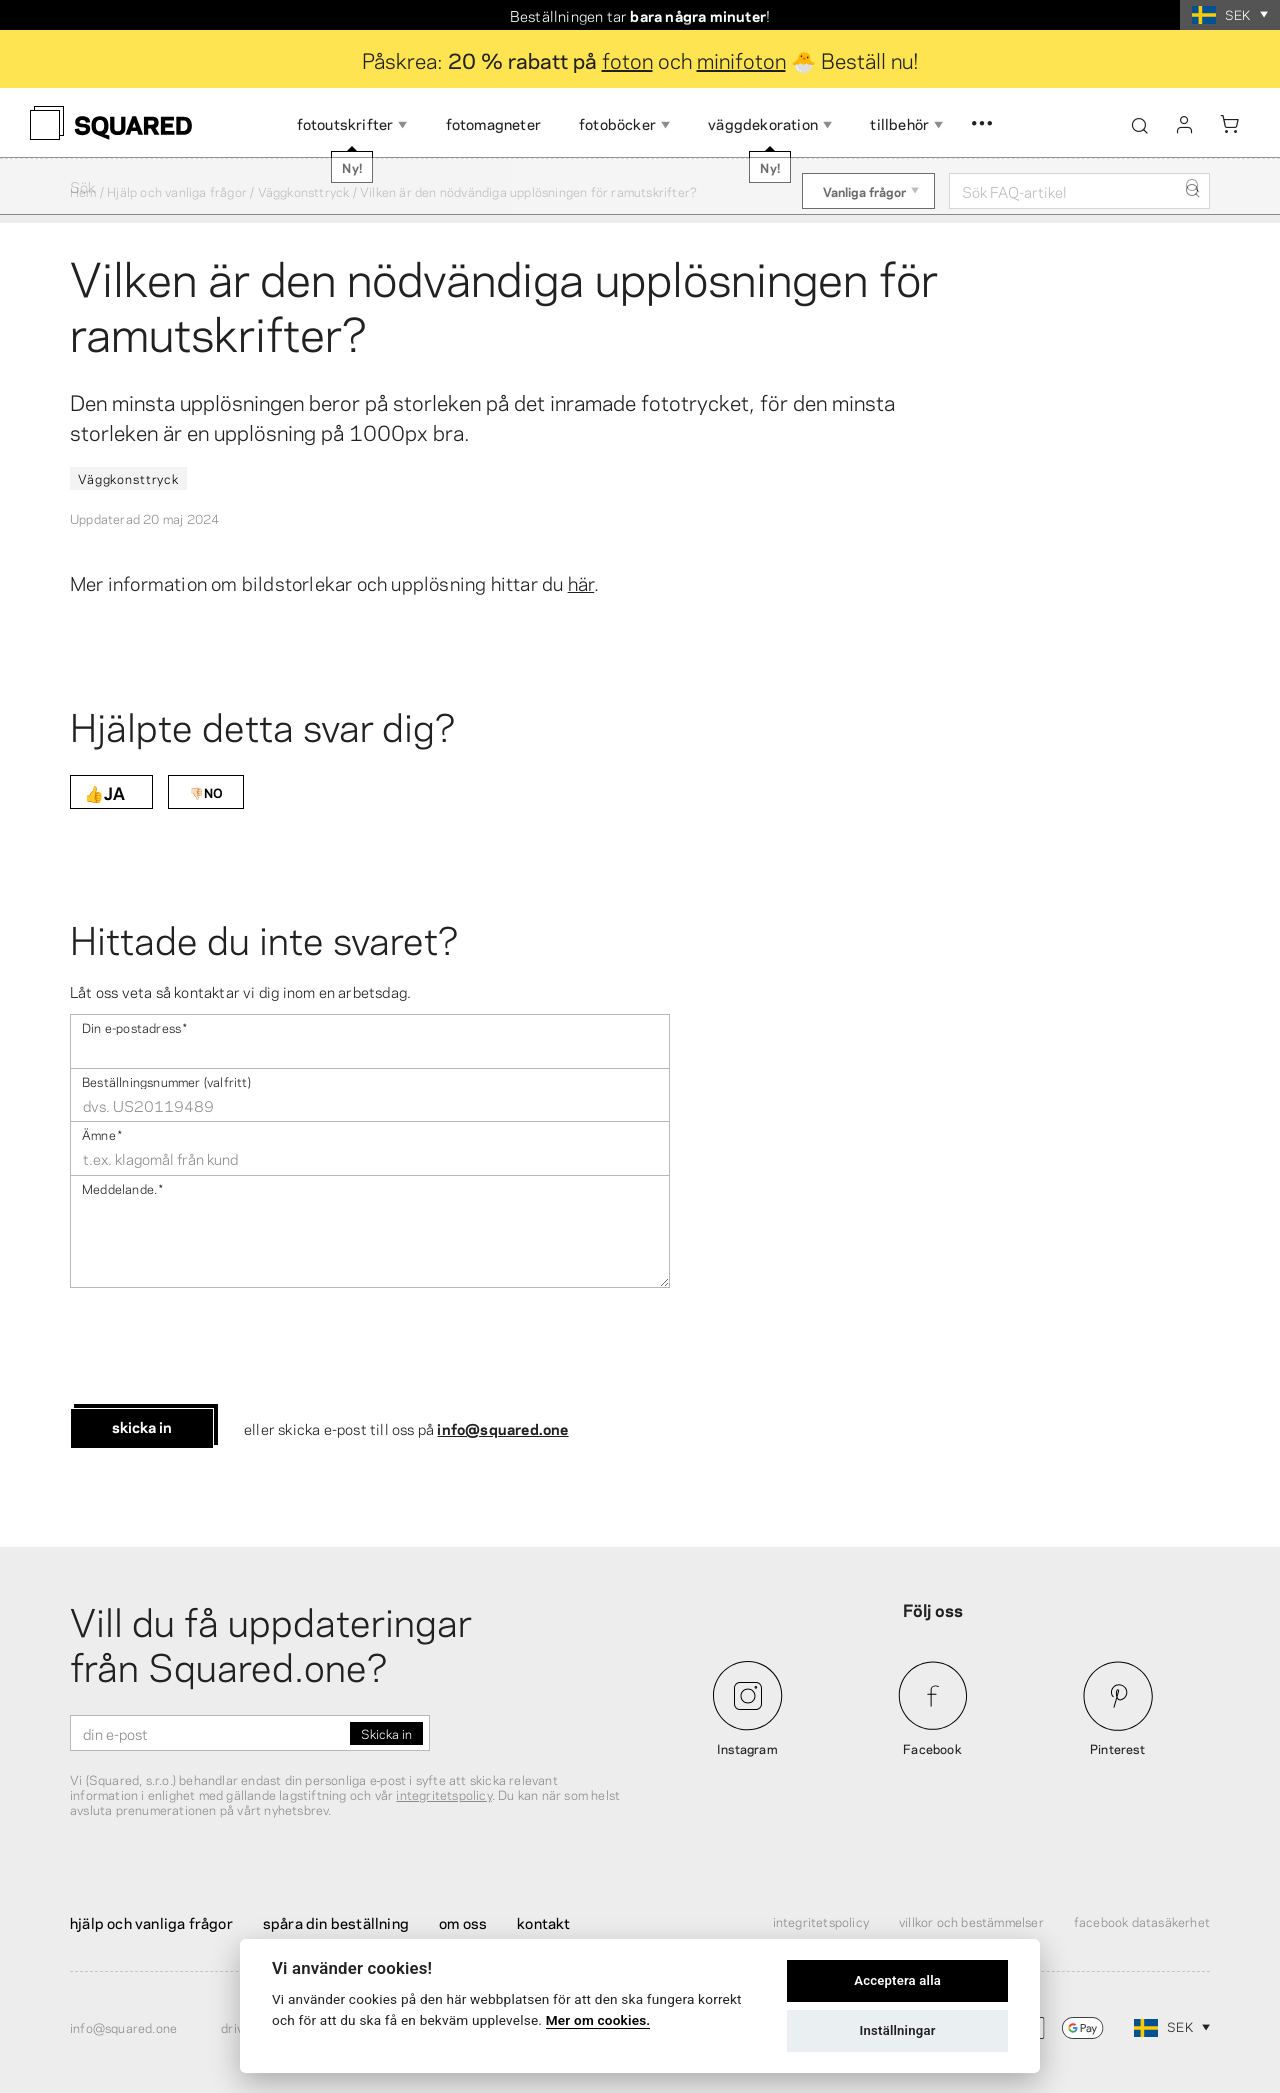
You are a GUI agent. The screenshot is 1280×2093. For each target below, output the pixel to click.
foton (627, 59)
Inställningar (898, 2030)
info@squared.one (502, 1428)
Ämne (102, 1133)
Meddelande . (122, 1187)
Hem (83, 191)
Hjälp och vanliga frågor (177, 191)
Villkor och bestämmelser (971, 1921)
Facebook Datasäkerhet (1142, 1921)
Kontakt (543, 1922)
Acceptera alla (897, 1980)
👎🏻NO (206, 792)
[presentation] (222, 1348)
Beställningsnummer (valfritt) (166, 1080)
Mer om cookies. (598, 2020)
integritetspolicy (443, 1794)
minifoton (741, 59)
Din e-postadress (134, 1026)
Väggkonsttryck (304, 191)
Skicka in (142, 1426)
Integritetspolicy (821, 1921)
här (581, 582)
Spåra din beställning (336, 1922)
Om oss (463, 1922)
